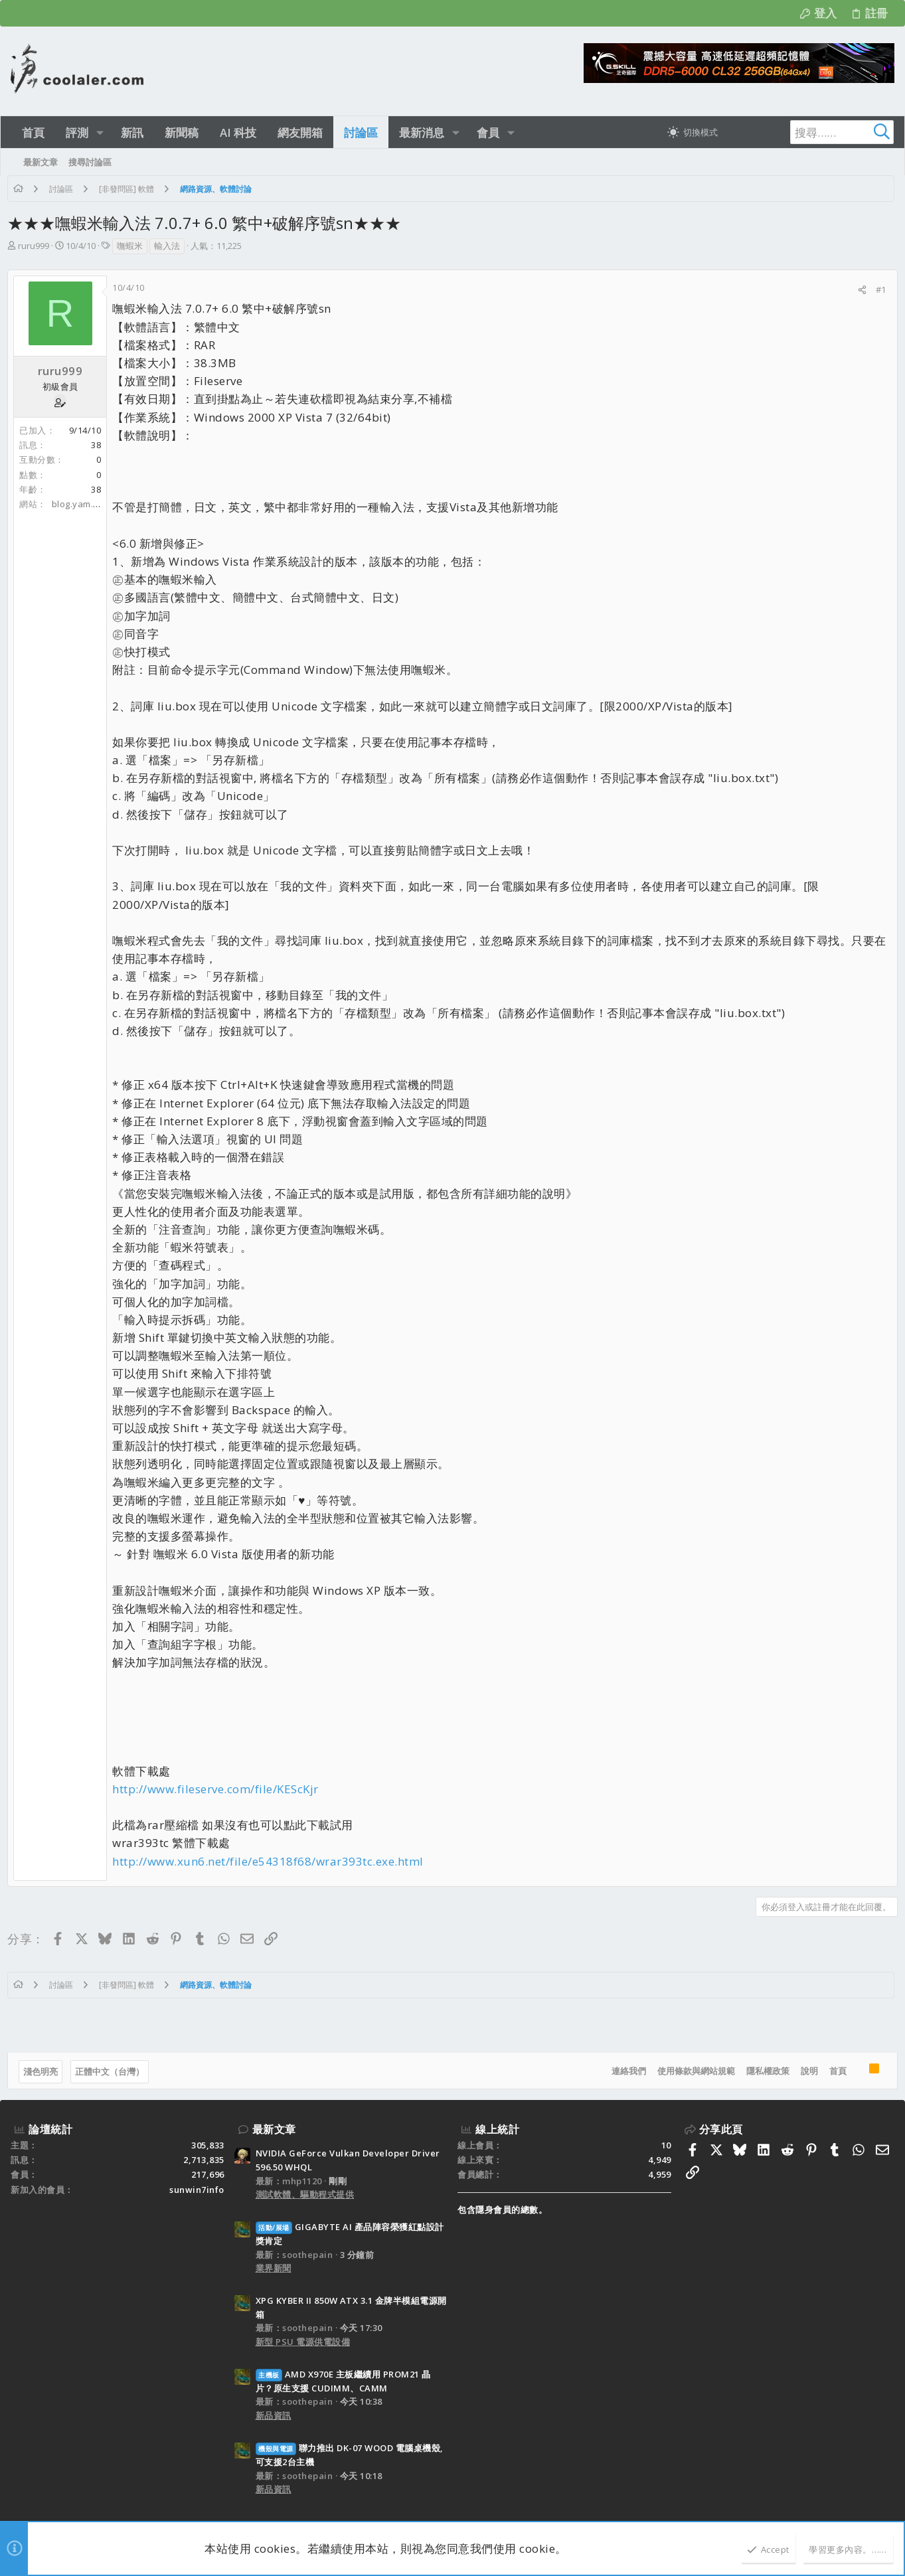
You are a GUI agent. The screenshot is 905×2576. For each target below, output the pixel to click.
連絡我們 (625, 2071)
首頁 (834, 2071)
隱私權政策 (764, 2071)
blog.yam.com (84, 504)
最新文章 (274, 2129)
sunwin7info (196, 2190)
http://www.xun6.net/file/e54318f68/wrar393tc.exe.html (271, 1861)
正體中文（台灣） (112, 2071)
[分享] (859, 289)
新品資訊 (273, 2415)
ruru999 (36, 246)
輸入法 (170, 246)
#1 (877, 289)
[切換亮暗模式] (692, 132)
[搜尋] (810, 132)
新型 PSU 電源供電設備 (303, 2342)
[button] (100, 132)
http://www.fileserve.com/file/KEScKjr (219, 1789)
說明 (806, 2071)
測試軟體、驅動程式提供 (305, 2194)
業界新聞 (273, 2268)
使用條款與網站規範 (693, 2071)
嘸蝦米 (133, 246)
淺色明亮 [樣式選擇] (44, 2071)
